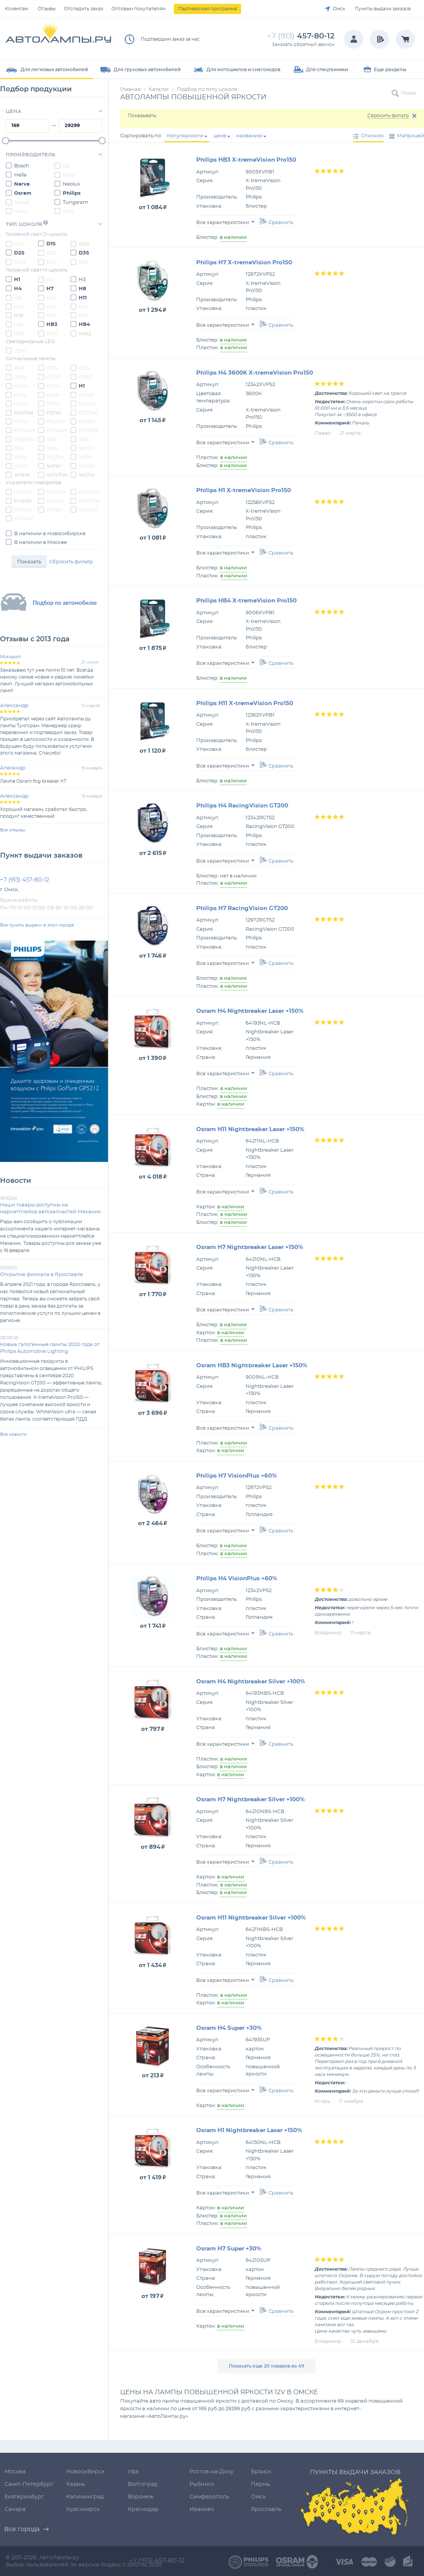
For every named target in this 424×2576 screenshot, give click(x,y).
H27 (79, 315)
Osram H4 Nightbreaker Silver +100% (250, 1681)
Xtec (64, 211)
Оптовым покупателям (138, 8)
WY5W (50, 510)
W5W (49, 466)
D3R (47, 253)
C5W (15, 351)
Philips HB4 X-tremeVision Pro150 (246, 601)
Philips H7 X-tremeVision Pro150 (244, 262)
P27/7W (83, 413)
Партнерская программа (207, 8)
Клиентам (16, 8)
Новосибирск (85, 2471)
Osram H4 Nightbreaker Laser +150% (249, 1011)
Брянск (261, 2471)
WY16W (83, 510)
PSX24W (20, 430)
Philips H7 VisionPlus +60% (236, 1476)
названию (249, 135)
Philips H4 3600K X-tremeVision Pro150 (254, 373)
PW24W (20, 439)
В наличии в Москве (36, 542)
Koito (64, 175)
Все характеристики (225, 222)
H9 (13, 298)
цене (219, 135)
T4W (79, 439)
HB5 (15, 334)
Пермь (260, 2484)
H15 (46, 307)
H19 (47, 315)
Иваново (201, 2509)
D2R (80, 244)
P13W (49, 403)
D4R (15, 262)
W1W (16, 457)
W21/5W (53, 475)
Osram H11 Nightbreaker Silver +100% (251, 1918)
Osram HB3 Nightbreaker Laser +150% (251, 1365)
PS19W (82, 421)
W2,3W (51, 457)
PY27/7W (85, 501)
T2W (47, 439)
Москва (15, 2471)
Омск (339, 8)
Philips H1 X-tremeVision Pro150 (243, 490)
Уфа (133, 2471)
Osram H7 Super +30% (228, 2249)
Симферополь (209, 2497)
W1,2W (82, 448)
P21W (49, 413)
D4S (47, 262)
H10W (82, 395)
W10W (82, 466)
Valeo (16, 211)
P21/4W (83, 403)
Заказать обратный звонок (303, 44)
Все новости (13, 1434)
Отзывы (47, 8)
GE (62, 166)
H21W (17, 403)
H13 (14, 307)
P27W (17, 421)
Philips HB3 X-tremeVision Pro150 (246, 160)
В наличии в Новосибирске (46, 533)
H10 (47, 298)
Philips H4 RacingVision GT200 (242, 806)
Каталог (159, 89)
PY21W (19, 501)
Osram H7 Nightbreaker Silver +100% (250, 1799)
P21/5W (19, 413)
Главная (130, 89)
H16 (79, 307)
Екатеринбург (24, 2497)
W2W (81, 457)
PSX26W (52, 430)
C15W (81, 377)
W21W (82, 475)
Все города (22, 2529)
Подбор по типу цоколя (207, 89)
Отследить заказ (83, 8)
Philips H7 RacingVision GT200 (242, 908)
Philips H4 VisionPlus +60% (236, 1578)
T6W (47, 448)
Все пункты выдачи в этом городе (37, 925)
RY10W (18, 510)
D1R (15, 244)
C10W (49, 377)
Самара (15, 2509)
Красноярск (83, 2509)
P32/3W (51, 421)
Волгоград (142, 2484)
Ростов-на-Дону (211, 2471)
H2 (45, 280)
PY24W (51, 501)
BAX (15, 368)
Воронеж (141, 2497)
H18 (15, 315)
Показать (29, 561)
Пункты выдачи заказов (383, 8)
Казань (75, 2484)
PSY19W (52, 492)
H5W (16, 395)
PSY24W (84, 492)
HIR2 (80, 334)
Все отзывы (12, 830)
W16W (18, 475)
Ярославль (266, 2509)
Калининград (85, 2497)
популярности (185, 135)
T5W (15, 448)
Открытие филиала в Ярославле (41, 1274)
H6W (48, 395)
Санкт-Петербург (29, 2484)
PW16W (84, 430)
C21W (49, 386)
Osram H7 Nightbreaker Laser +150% (249, 1247)
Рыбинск (201, 2484)
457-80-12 (301, 36)
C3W (48, 368)
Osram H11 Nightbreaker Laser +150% (250, 1129)
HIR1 (47, 334)
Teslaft (17, 202)
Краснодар (143, 2509)
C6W (16, 377)
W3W (16, 466)
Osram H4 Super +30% (229, 2028)
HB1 (15, 324)
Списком (372, 135)
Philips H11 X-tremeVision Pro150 (244, 703)
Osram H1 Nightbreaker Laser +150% (249, 2130)
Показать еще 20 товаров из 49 (266, 2366)
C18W (17, 386)
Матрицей (410, 135)
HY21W (18, 492)
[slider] (5, 140)
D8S (79, 262)
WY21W (19, 518)
